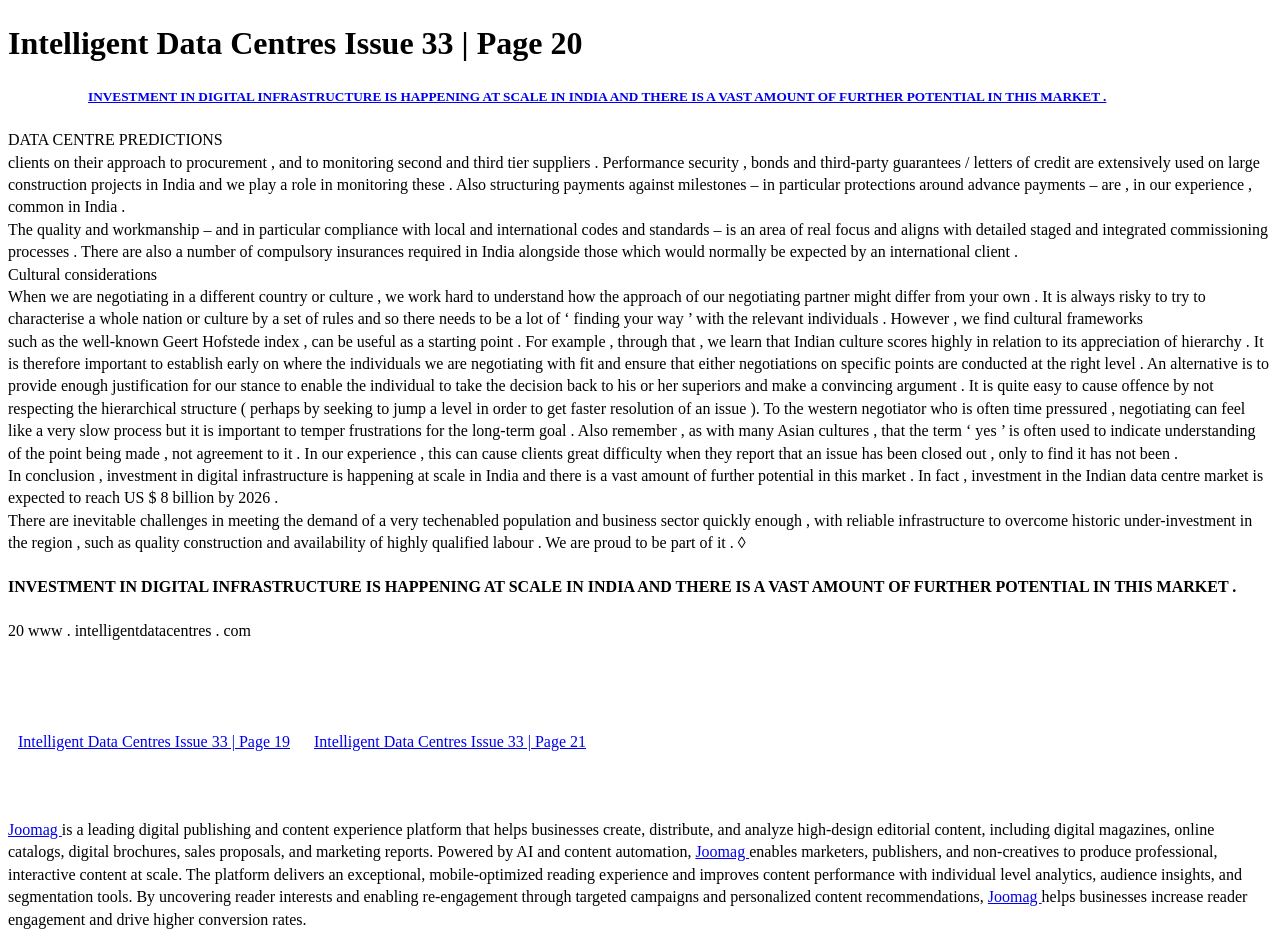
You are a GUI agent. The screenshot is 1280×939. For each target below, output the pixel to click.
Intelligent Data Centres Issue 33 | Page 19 (154, 741)
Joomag (35, 829)
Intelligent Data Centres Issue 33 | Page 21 (450, 741)
